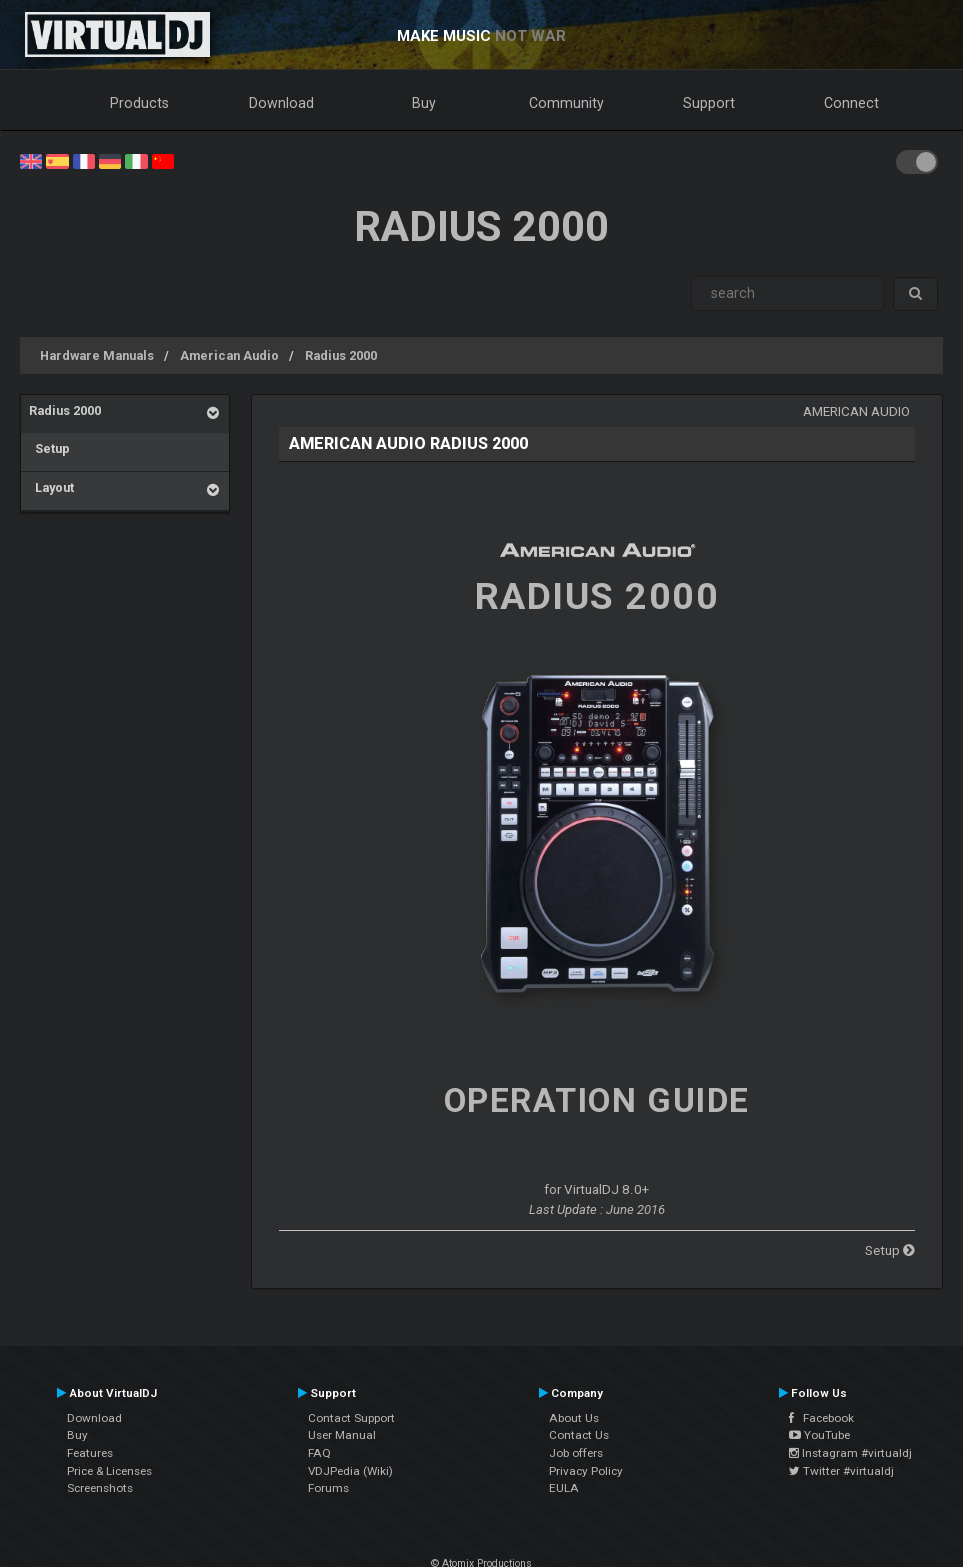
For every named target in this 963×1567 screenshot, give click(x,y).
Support (709, 103)
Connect (851, 103)
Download (281, 103)
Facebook (821, 1418)
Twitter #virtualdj (841, 1471)
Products (139, 103)
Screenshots (100, 1488)
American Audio (229, 355)
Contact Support (351, 1418)
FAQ (319, 1453)
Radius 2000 (341, 355)
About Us (574, 1418)
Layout (51, 487)
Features (90, 1453)
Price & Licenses (109, 1471)
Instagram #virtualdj (850, 1453)
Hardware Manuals (97, 355)
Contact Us (579, 1435)
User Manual (342, 1435)
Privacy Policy (586, 1471)
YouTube (819, 1435)
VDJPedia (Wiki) (350, 1471)
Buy (424, 103)
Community (566, 103)
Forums (328, 1488)
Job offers (576, 1453)
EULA (564, 1488)
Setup (49, 448)
